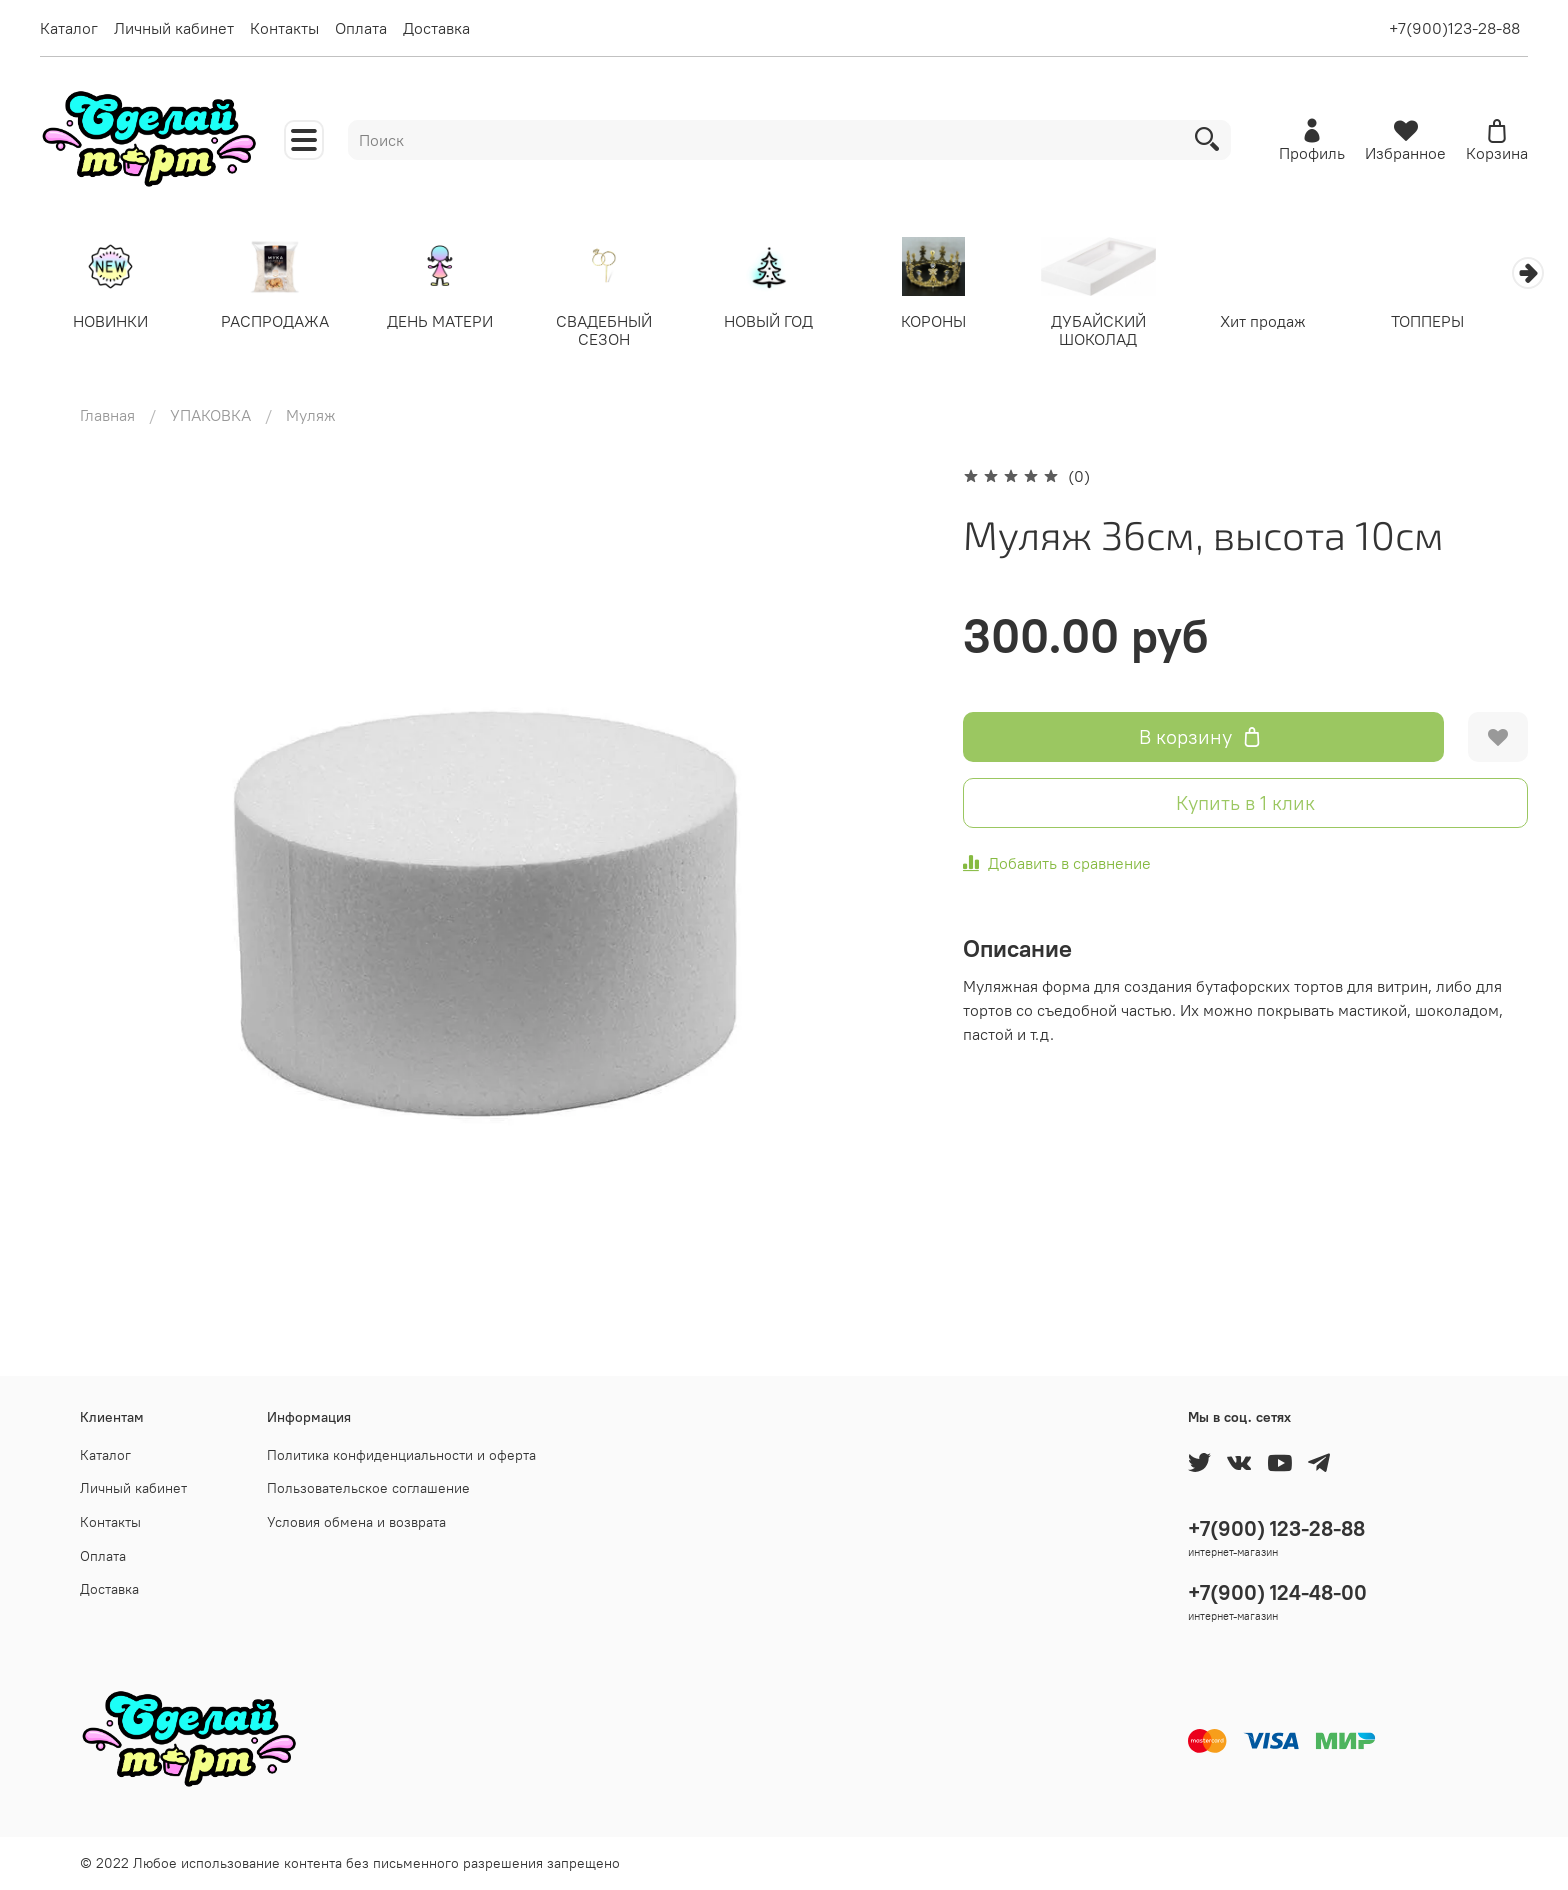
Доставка (436, 28)
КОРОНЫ (952, 322)
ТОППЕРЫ (1456, 322)
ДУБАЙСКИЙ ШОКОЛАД (1120, 331)
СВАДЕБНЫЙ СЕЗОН (616, 331)
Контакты (284, 28)
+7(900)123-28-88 (1454, 28)
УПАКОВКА (210, 416)
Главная (107, 416)
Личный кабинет (174, 28)
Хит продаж (1288, 322)
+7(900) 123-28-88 (1276, 1528)
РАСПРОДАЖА (280, 322)
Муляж (311, 416)
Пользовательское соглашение (368, 1488)
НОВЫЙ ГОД (784, 322)
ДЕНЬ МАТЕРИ (448, 322)
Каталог (69, 28)
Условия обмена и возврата (356, 1522)
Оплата (361, 28)
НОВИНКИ (112, 322)
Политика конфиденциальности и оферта (401, 1455)
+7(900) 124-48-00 (1277, 1592)
